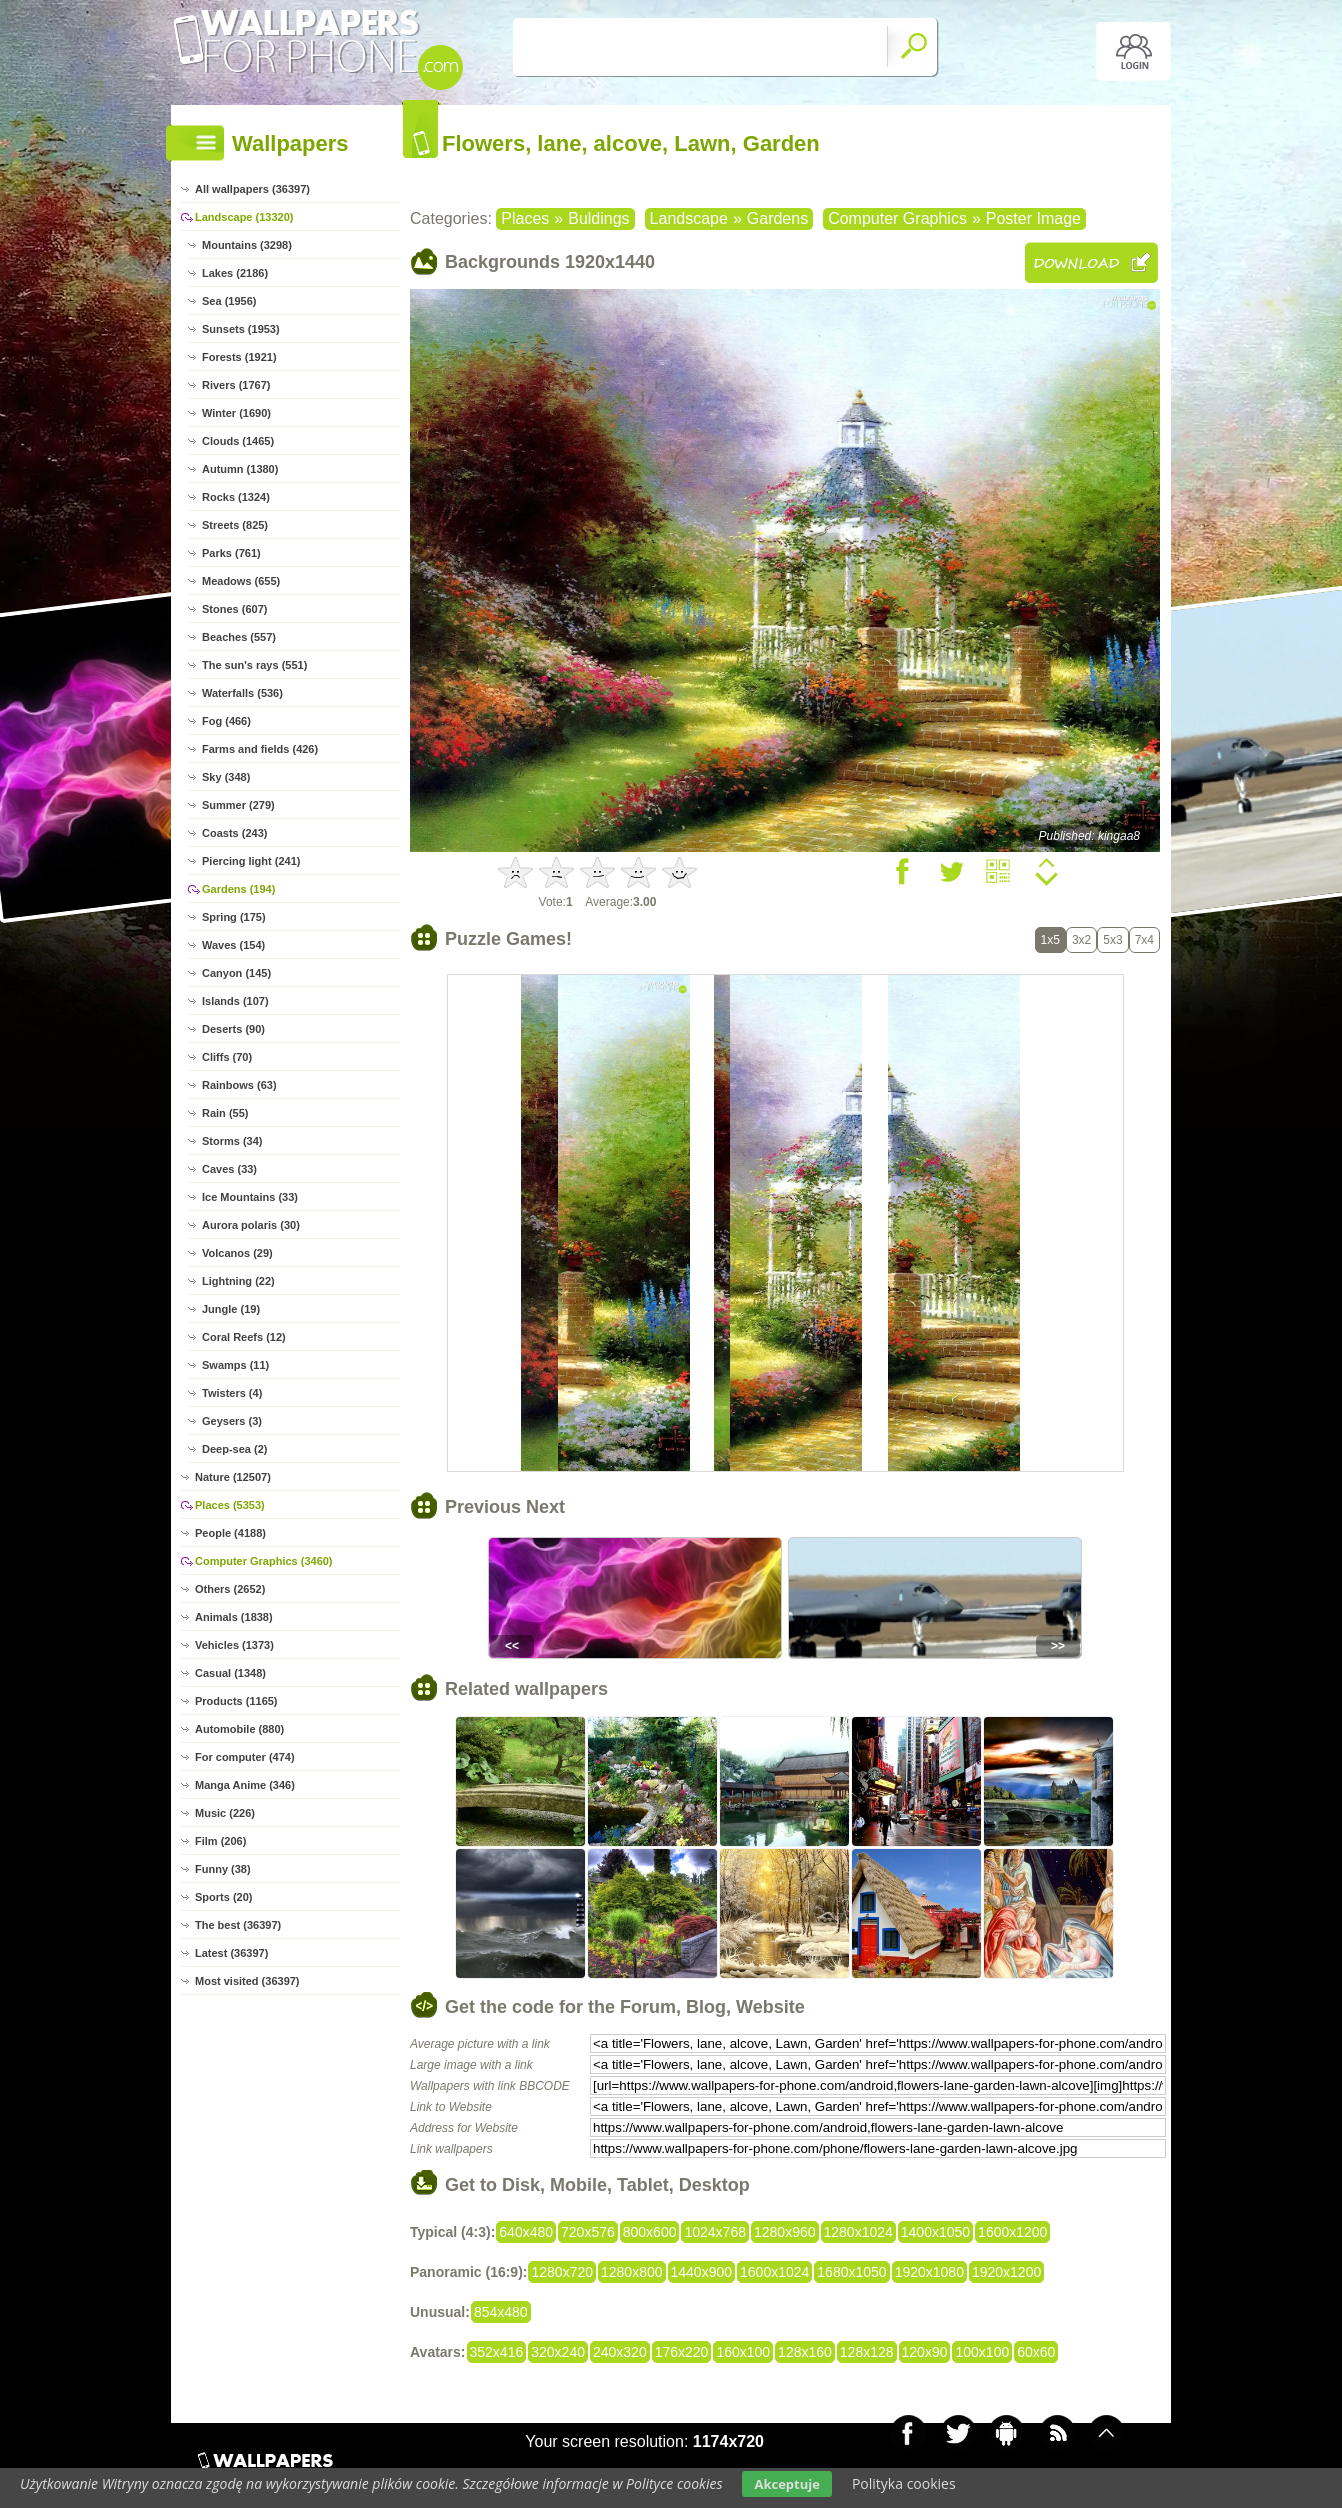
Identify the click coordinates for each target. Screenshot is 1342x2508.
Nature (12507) (233, 1477)
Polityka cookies (904, 2483)
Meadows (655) (241, 581)
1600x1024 (774, 2272)
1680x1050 (851, 2272)
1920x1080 (929, 2272)
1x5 (1050, 940)
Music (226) (225, 1813)
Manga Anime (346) (245, 1785)
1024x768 (715, 2232)
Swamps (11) (235, 1365)
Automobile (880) (239, 1729)
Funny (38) (223, 1869)
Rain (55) (225, 1113)
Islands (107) (235, 1001)
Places (525, 218)
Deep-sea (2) (234, 1449)
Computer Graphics (897, 218)
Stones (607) (234, 609)
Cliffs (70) (227, 1057)
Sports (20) (223, 1897)
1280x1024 (858, 2232)
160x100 (743, 2352)
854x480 (501, 2312)
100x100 (982, 2352)
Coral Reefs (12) (244, 1337)
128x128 (867, 2352)
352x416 (497, 2352)
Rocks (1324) (236, 497)
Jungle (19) (231, 1309)
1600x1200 (1012, 2232)
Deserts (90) (233, 1029)
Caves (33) (229, 1169)
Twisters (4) (232, 1393)
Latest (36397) (231, 1953)
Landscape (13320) (244, 217)
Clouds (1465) (238, 441)
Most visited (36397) (247, 1981)
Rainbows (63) (239, 1085)
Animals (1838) (234, 1617)
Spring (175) (234, 917)
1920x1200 (1006, 2272)
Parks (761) (231, 553)
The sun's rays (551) (254, 665)
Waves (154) (233, 945)
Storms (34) (232, 1141)
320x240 (558, 2352)
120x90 (925, 2352)
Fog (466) (226, 721)
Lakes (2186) (235, 273)
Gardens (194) (238, 889)
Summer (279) (238, 805)
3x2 (1081, 940)
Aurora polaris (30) (251, 1225)
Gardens (777, 218)
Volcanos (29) (237, 1253)
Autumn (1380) (240, 469)
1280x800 (632, 2272)
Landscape (689, 218)
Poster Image (1033, 218)
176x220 (682, 2352)
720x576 (588, 2232)
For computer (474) (245, 1757)
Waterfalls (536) (242, 693)
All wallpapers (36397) (252, 189)
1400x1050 (935, 2232)
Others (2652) (230, 1589)
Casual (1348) (230, 1673)
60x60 (1036, 2352)
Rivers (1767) (236, 385)
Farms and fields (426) (260, 749)
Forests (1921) (239, 357)
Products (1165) (236, 1701)
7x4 (1144, 940)
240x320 (620, 2352)
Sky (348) (226, 777)
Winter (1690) (236, 413)
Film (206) (220, 1841)
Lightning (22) (238, 1281)
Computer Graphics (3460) (264, 1561)
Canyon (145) (236, 973)
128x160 (805, 2352)
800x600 (650, 2232)
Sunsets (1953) (241, 329)
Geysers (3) (232, 1421)
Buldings (598, 218)
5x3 (1112, 940)
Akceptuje (786, 2484)
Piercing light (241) (251, 861)
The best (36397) (238, 1925)
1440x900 (702, 2272)
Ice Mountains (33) (250, 1197)
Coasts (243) (234, 833)
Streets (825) (235, 525)
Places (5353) (230, 1505)
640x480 (526, 2232)
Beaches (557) (239, 637)
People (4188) (230, 1533)
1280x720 (562, 2272)
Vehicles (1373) (234, 1645)
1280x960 (785, 2232)
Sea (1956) (229, 301)
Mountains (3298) (247, 245)
